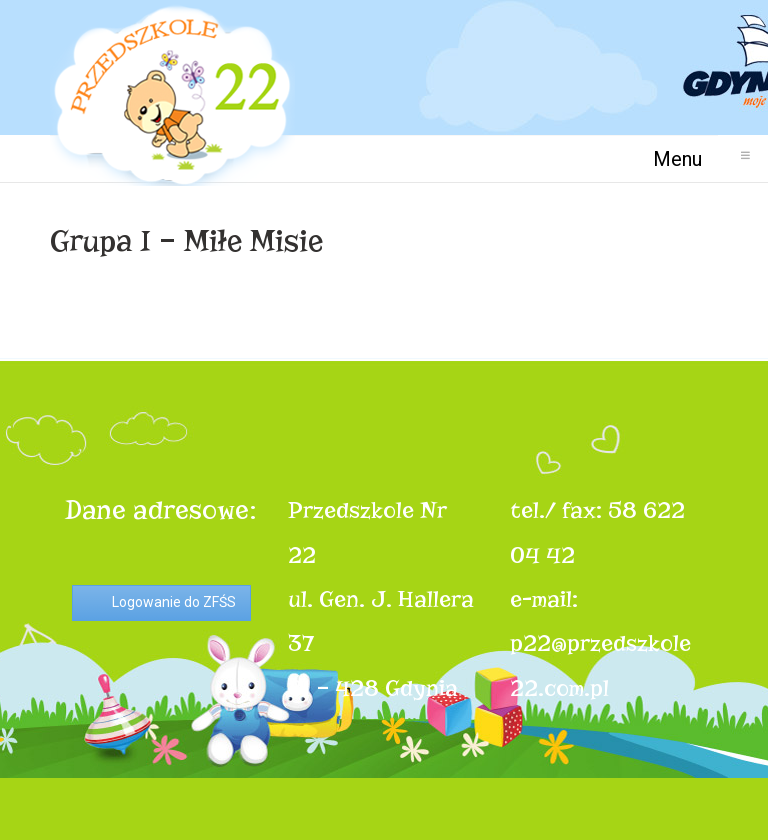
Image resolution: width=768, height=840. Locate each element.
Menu (685, 158)
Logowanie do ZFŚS (174, 602)
